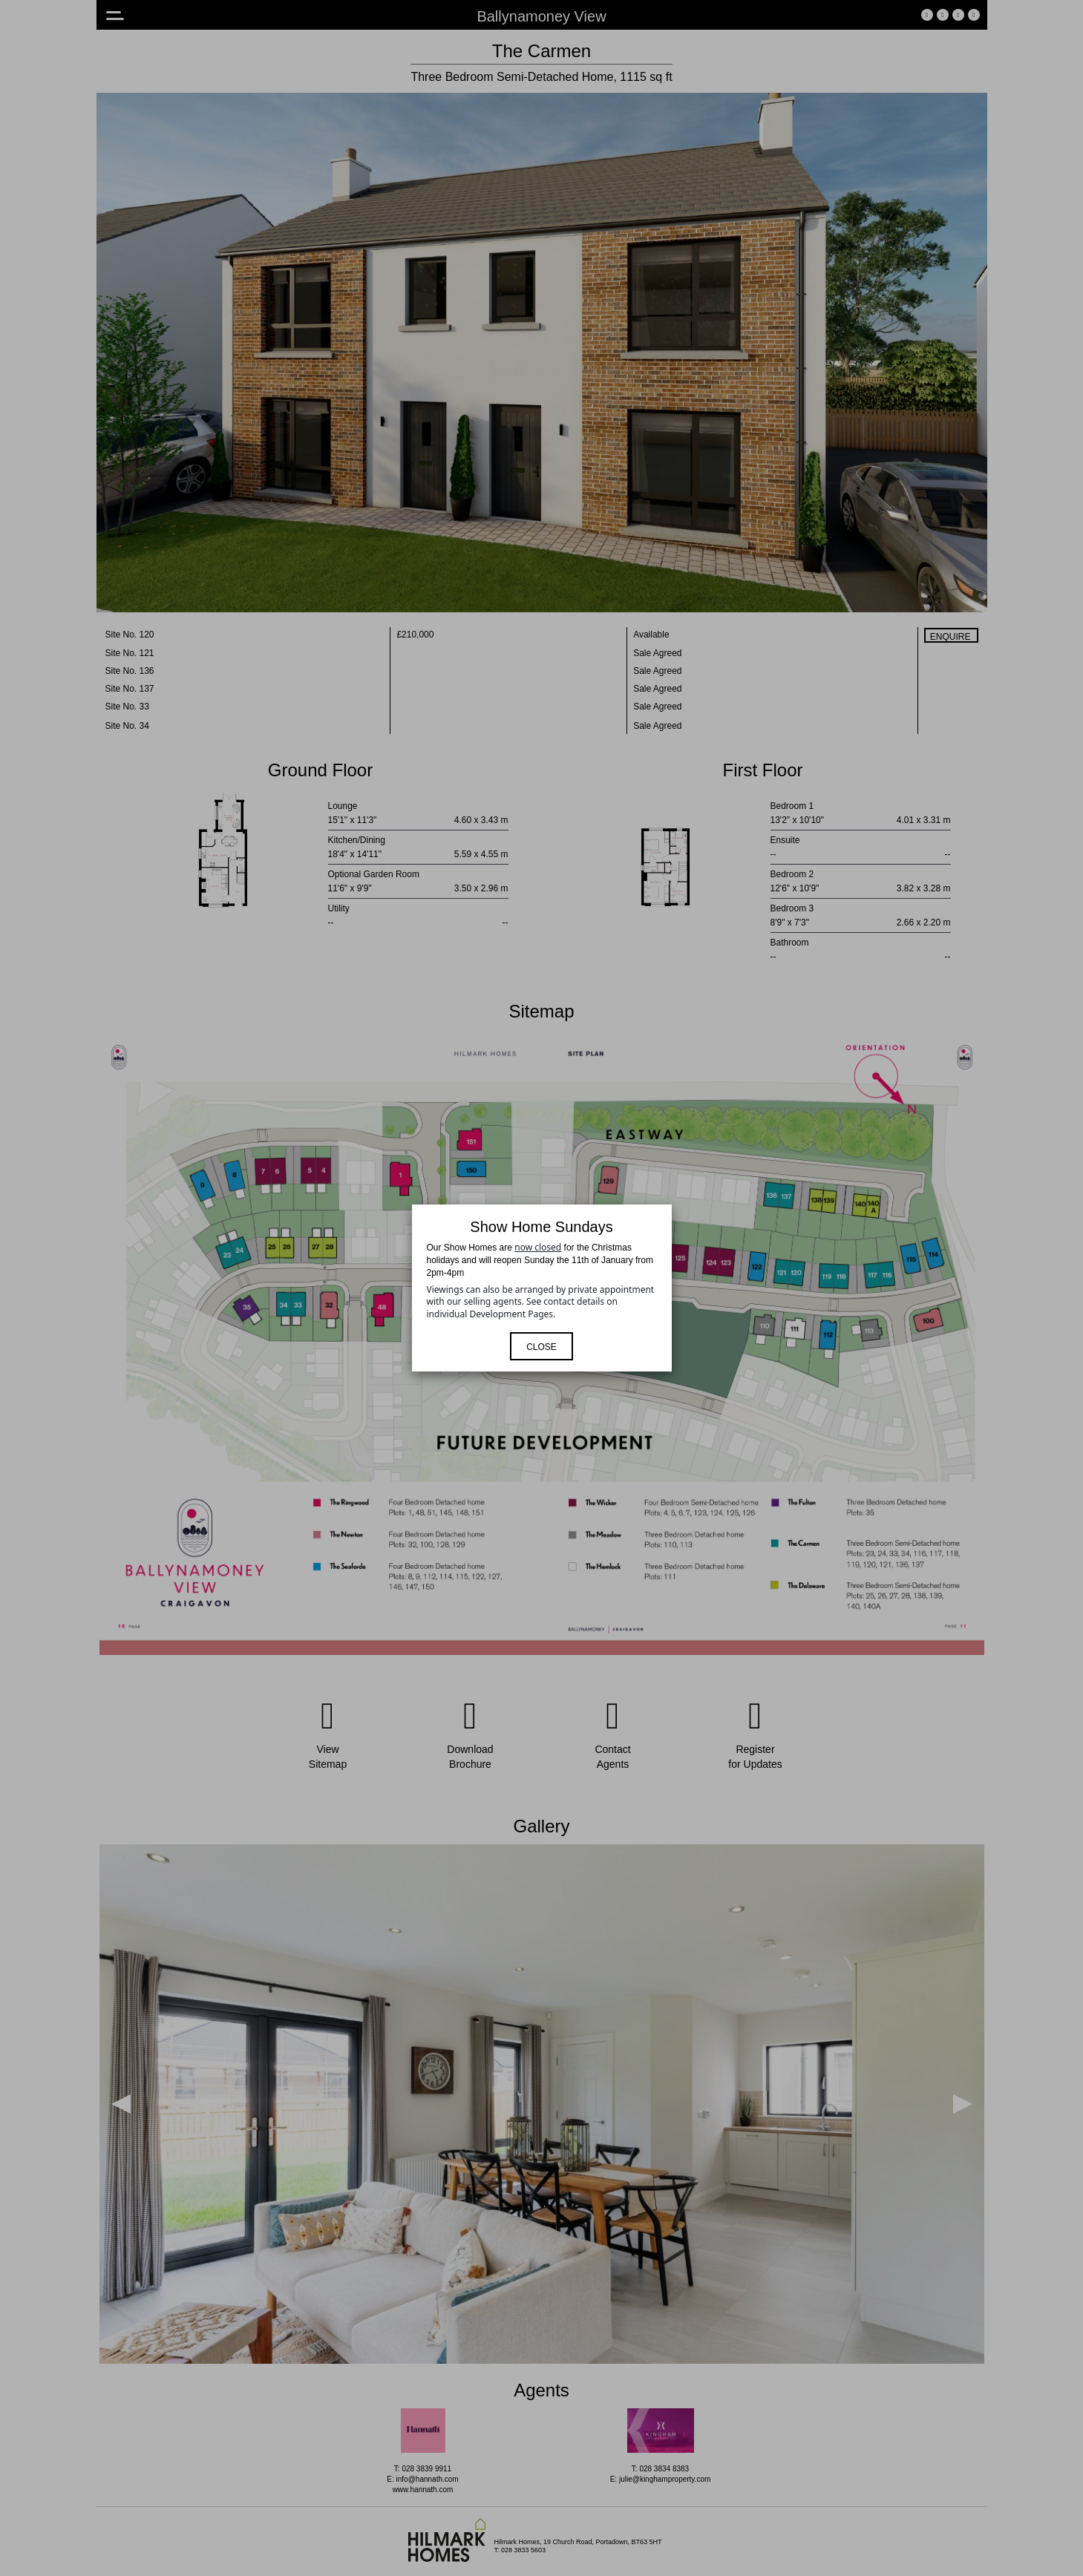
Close (541, 1347)
